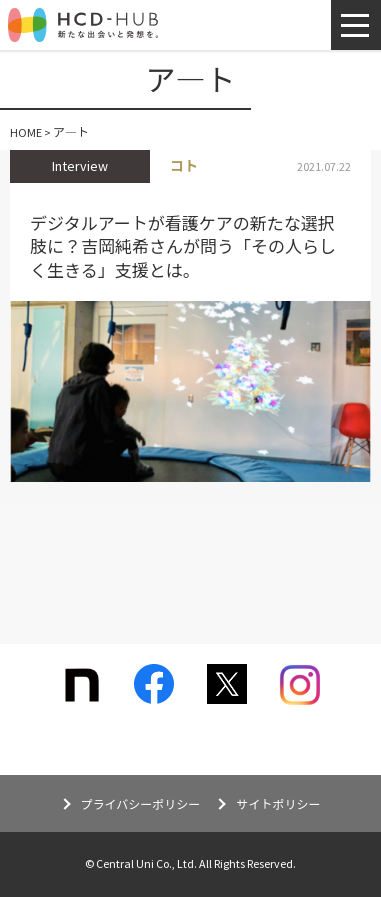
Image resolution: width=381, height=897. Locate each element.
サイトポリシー (278, 804)
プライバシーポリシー (141, 804)
